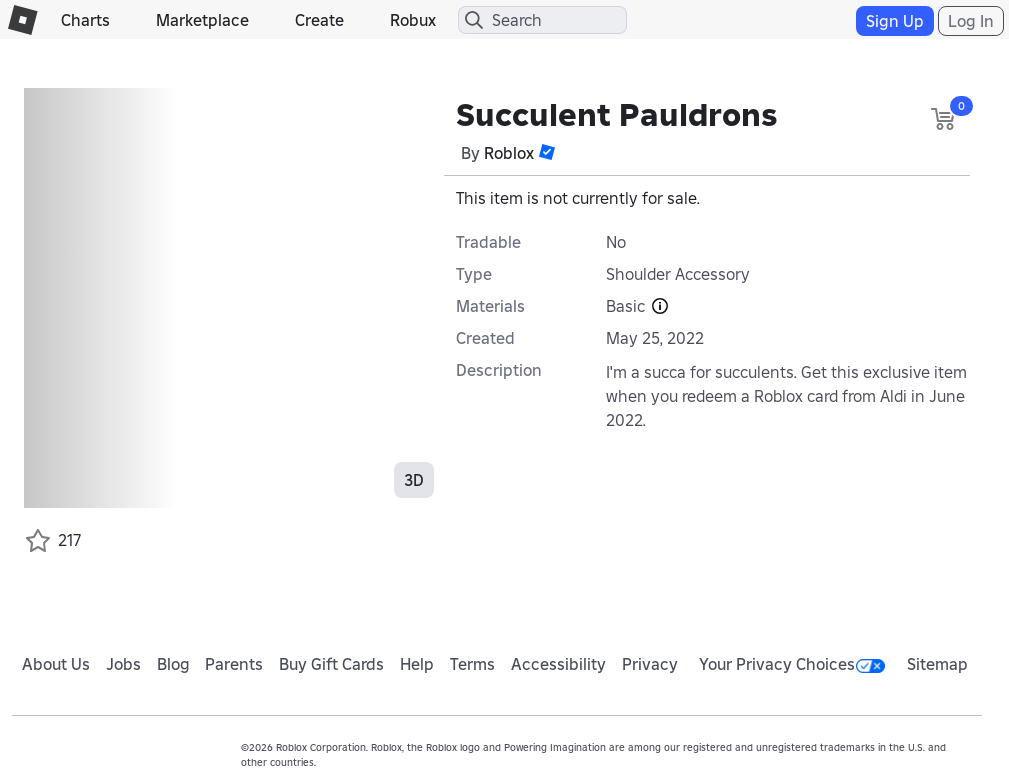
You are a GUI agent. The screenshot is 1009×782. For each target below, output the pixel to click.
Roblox (509, 153)
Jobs (123, 664)
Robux (413, 20)
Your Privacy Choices (792, 664)
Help (417, 664)
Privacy (650, 664)
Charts (85, 20)
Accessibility (558, 664)
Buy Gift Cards (331, 664)
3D (414, 480)
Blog (173, 664)
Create (319, 20)
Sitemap (937, 664)
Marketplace (202, 20)
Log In (971, 21)
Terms (472, 664)
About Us (56, 664)
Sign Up (895, 21)
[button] (547, 152)
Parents (234, 664)
